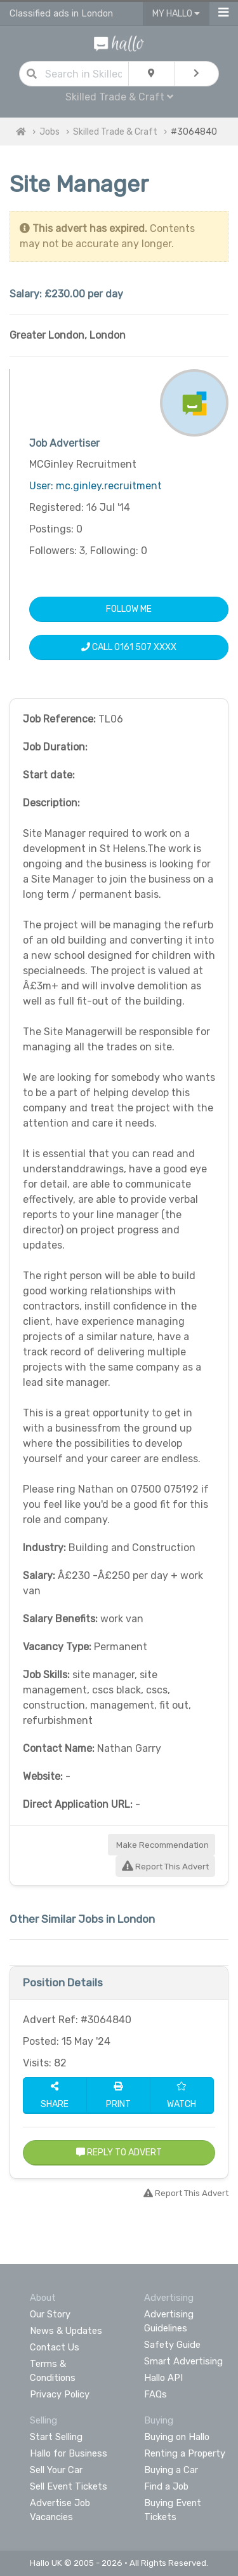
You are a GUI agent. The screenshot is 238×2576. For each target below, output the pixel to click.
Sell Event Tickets (68, 2486)
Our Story (50, 2314)
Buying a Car (171, 2470)
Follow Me (129, 609)
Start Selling (56, 2437)
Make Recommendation (161, 1845)
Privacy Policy (59, 2394)
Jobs (49, 131)
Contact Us (54, 2347)
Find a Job (166, 2486)
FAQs (155, 2394)
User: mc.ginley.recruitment (95, 486)
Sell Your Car (56, 2470)
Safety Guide (172, 2344)
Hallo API (163, 2377)
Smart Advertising (183, 2361)
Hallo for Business (68, 2453)
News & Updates (66, 2330)
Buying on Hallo (176, 2437)
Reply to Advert (119, 2152)
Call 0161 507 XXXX (128, 647)
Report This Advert (165, 1866)
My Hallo (176, 13)
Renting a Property (184, 2453)
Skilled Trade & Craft (119, 97)
